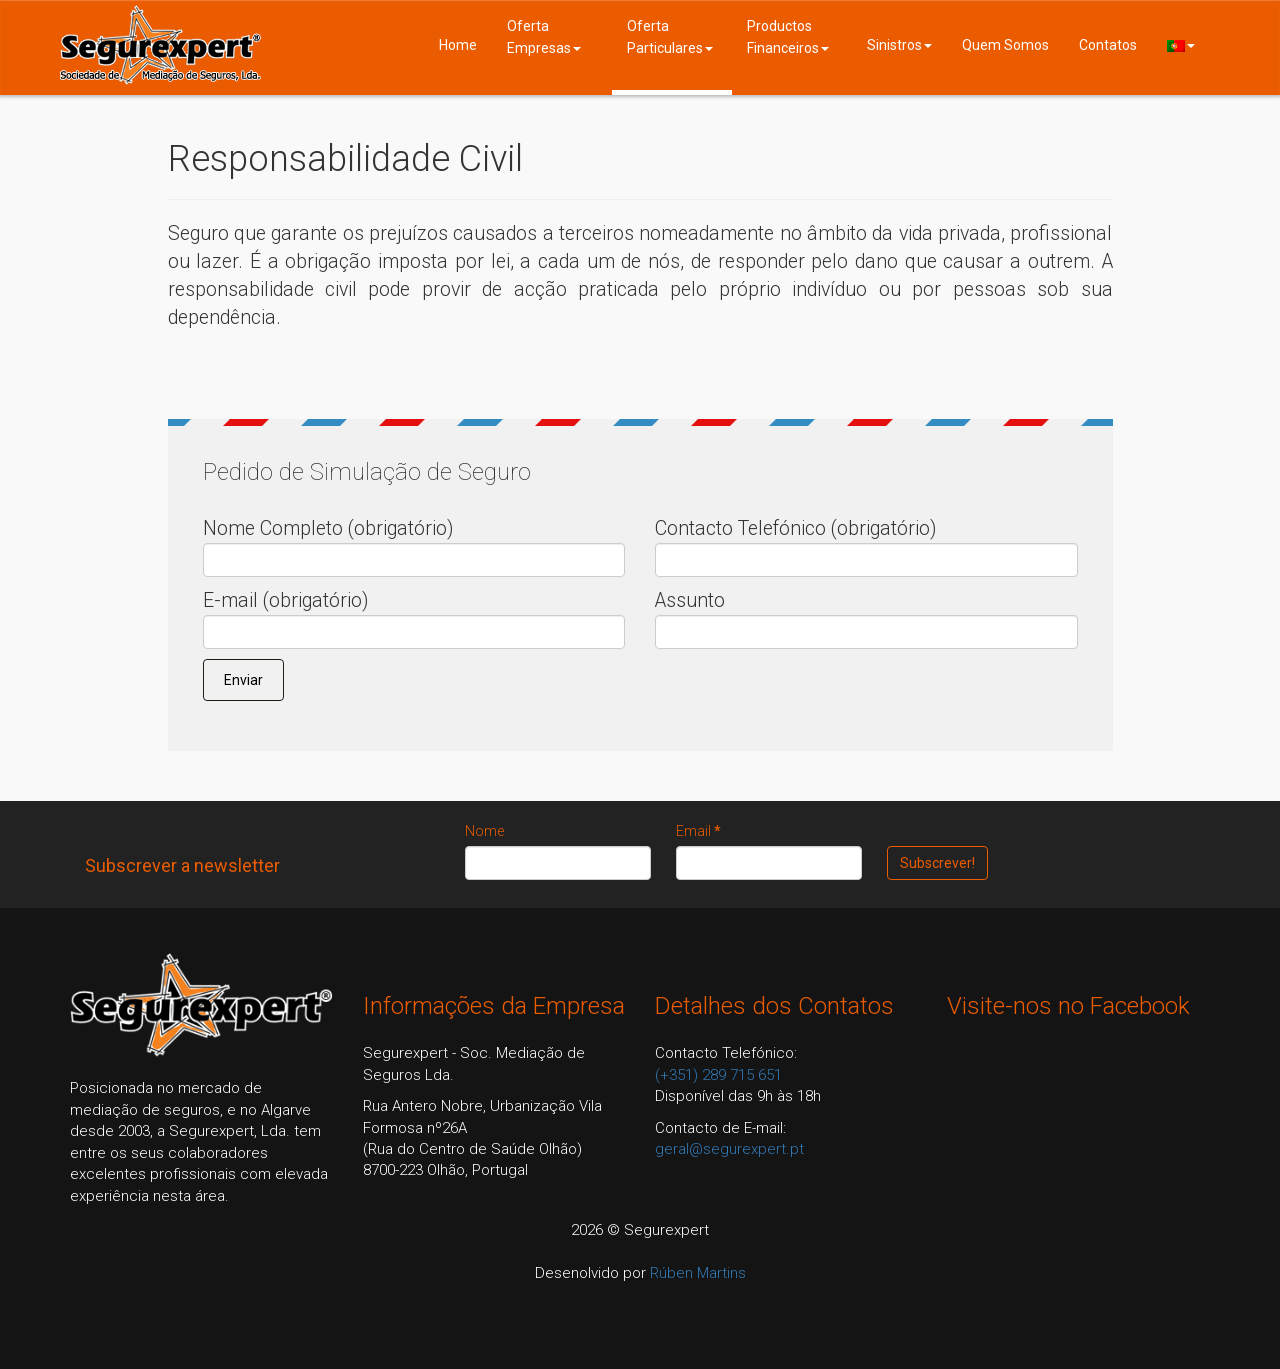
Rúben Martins (698, 1273)
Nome (484, 831)
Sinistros (899, 45)
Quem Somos (1005, 45)
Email (698, 831)
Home (458, 45)
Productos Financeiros (788, 37)
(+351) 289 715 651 (718, 1075)
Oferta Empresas (544, 37)
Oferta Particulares (670, 37)
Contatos (1108, 45)
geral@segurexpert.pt (729, 1149)
